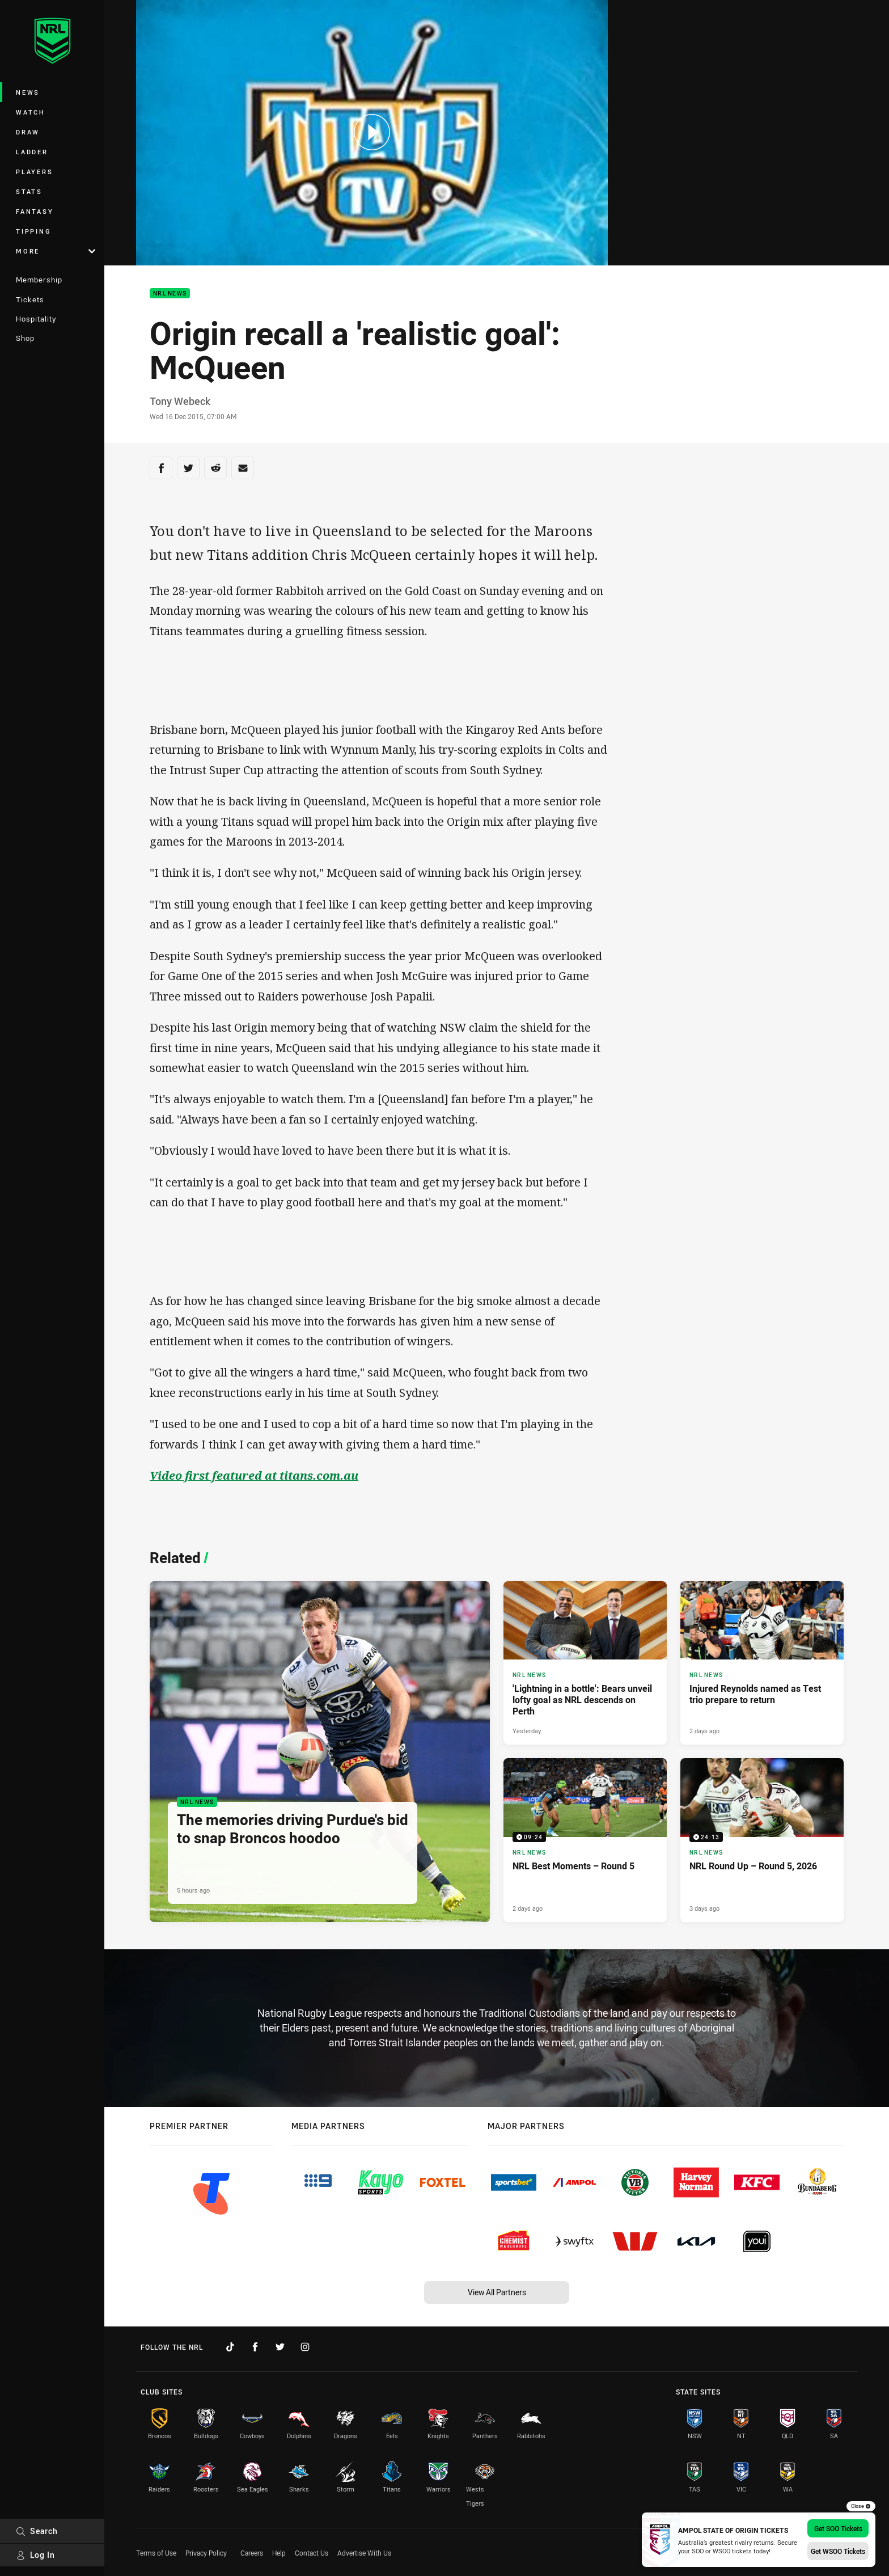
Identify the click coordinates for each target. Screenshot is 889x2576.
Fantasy (34, 211)
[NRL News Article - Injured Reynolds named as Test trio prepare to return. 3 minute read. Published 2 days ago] (762, 1663)
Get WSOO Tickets (838, 2551)
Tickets (30, 299)
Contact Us (311, 2552)
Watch (30, 112)
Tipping (33, 231)
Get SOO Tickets (838, 2528)
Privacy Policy (206, 2552)
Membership (39, 280)
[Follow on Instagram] (305, 2347)
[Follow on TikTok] (230, 2347)
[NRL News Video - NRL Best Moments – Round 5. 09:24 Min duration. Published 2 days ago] (585, 1840)
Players (34, 171)
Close (861, 2506)
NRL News (170, 293)
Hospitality (36, 319)
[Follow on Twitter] (280, 2347)
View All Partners (497, 2292)
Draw (28, 132)
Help (279, 2552)
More (55, 251)
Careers (251, 2552)
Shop (25, 338)
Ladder (32, 151)
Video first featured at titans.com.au (254, 1475)
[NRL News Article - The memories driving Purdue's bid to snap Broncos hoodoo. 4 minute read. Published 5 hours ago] (320, 1751)
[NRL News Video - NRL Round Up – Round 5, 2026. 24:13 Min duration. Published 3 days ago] (762, 1840)
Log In (35, 2554)
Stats (29, 191)
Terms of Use (156, 2552)
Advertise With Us (364, 2552)
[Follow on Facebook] (255, 2347)
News (28, 92)
